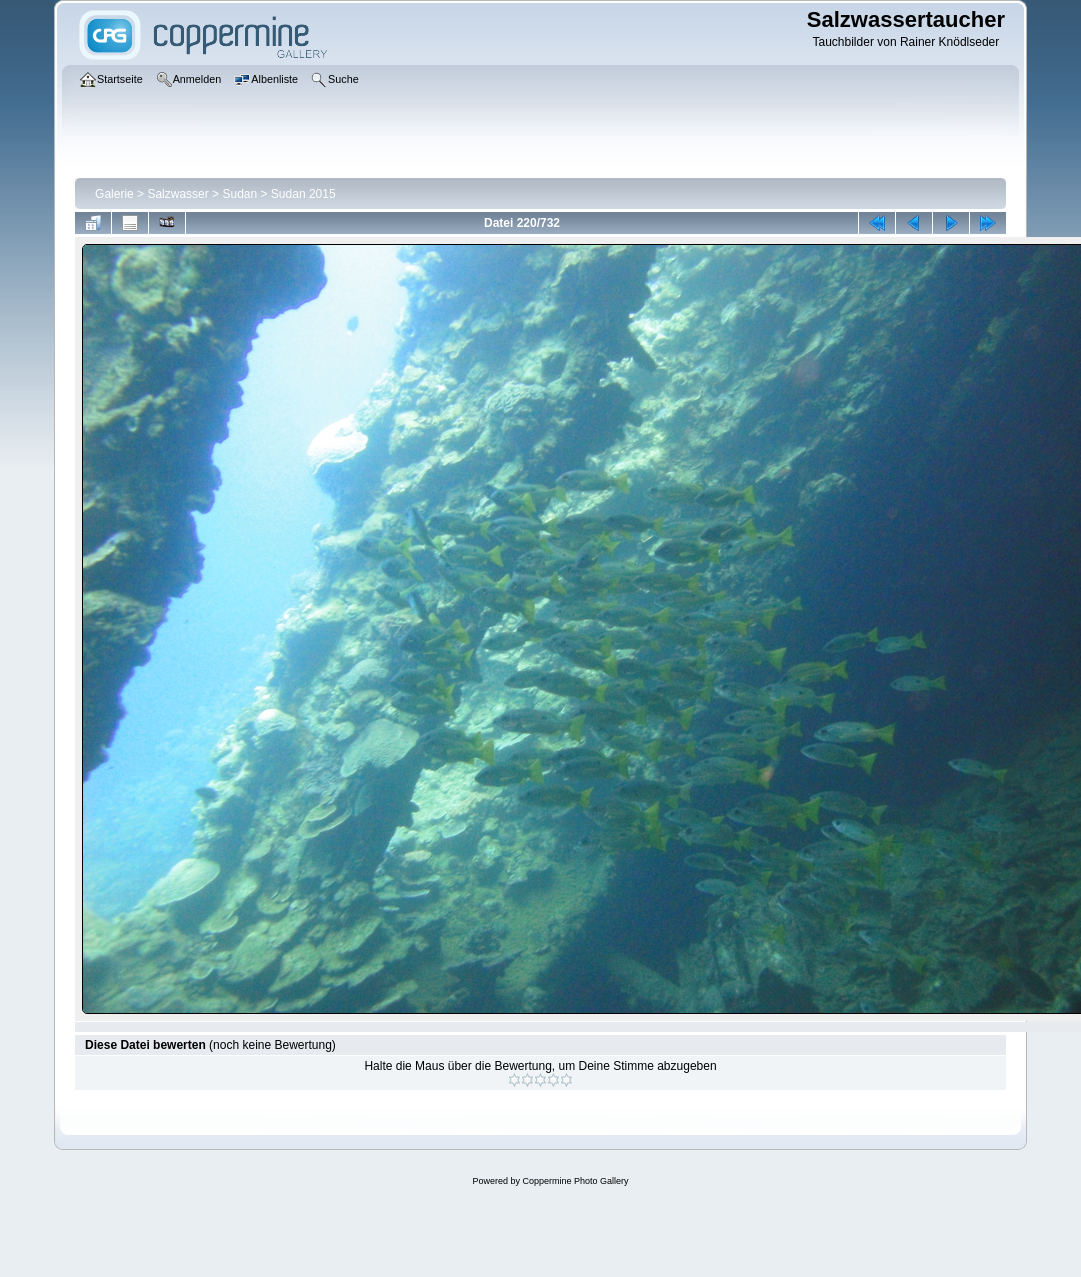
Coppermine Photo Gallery (575, 1181)
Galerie (114, 194)
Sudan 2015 (303, 194)
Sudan (239, 194)
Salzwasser (177, 194)
